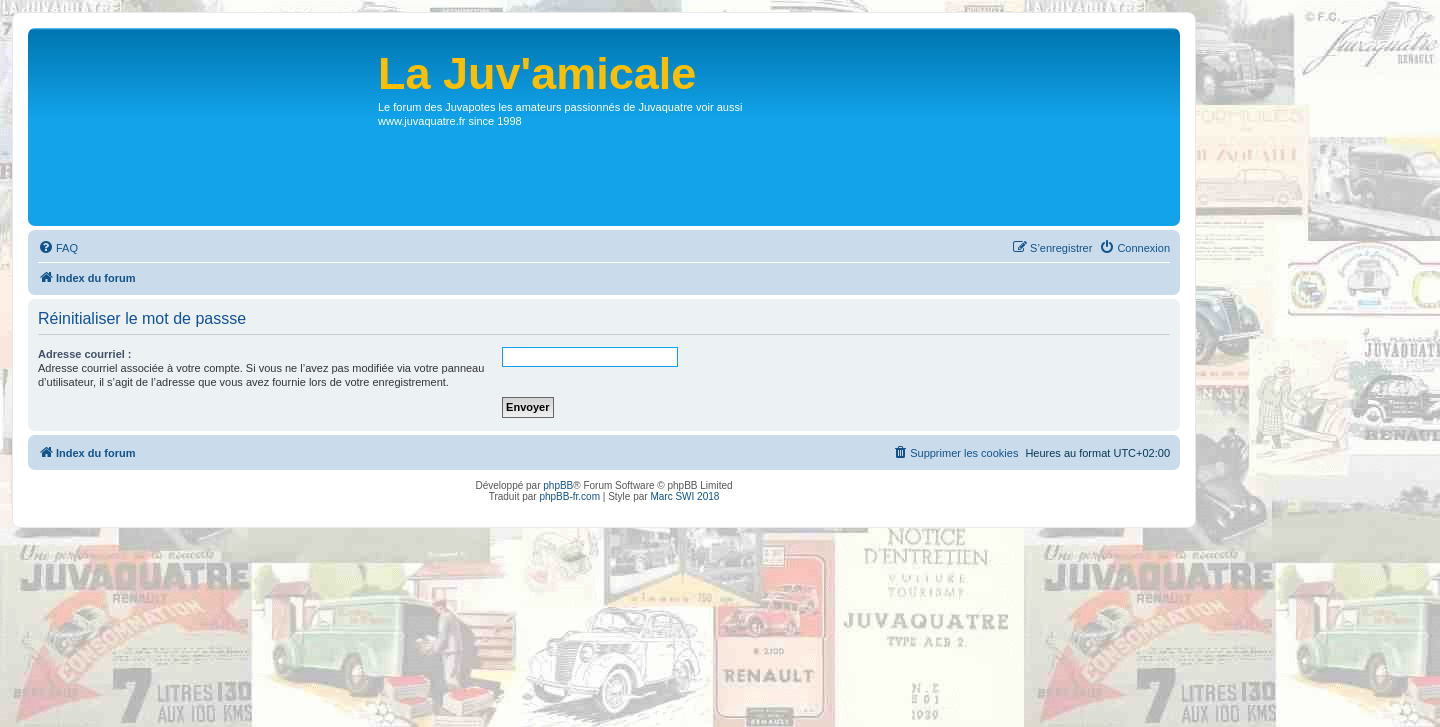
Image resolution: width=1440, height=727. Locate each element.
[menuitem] (58, 248)
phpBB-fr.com (569, 496)
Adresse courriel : (85, 354)
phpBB (558, 485)
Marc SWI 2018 (684, 496)
